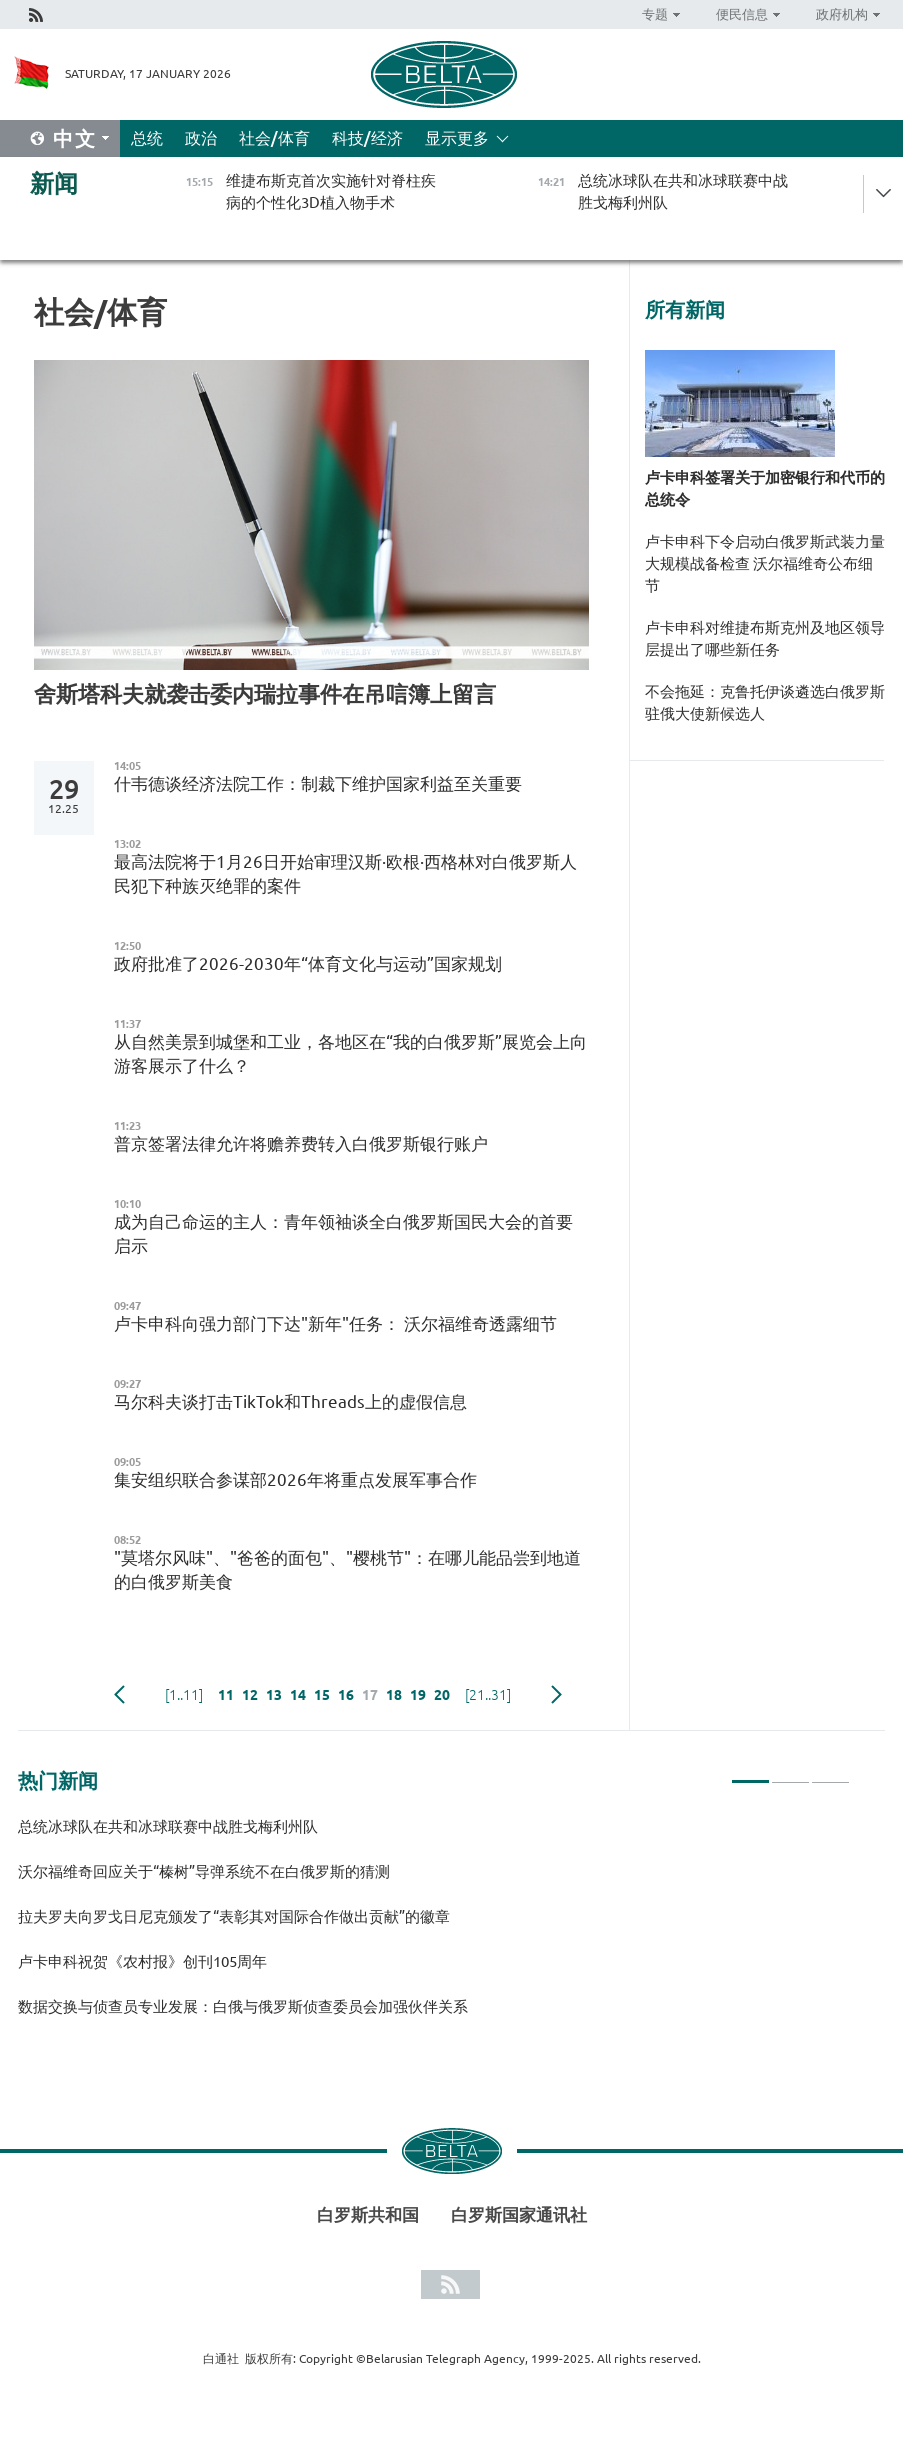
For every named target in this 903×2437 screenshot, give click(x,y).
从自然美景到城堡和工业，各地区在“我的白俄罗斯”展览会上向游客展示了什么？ (350, 1053)
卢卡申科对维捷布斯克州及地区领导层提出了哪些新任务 (765, 638)
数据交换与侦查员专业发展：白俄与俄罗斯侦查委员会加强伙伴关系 (243, 2006)
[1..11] (184, 1695)
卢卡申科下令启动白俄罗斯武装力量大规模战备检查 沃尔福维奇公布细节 (765, 563)
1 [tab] (750, 1773)
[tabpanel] (434, 1925)
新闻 (54, 183)
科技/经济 (367, 138)
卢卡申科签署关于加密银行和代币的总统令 (765, 488)
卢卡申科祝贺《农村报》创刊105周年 (142, 1961)
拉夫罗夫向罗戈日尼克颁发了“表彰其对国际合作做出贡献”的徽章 (234, 1916)
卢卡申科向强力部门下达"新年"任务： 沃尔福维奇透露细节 (335, 1323)
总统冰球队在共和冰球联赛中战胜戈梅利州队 (168, 1826)
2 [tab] (790, 1773)
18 (394, 1695)
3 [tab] (830, 1773)
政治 (201, 138)
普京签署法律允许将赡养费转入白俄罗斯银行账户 (301, 1143)
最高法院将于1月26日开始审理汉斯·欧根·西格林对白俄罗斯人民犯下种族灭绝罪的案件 (345, 873)
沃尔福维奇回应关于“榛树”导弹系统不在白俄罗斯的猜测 (204, 1871)
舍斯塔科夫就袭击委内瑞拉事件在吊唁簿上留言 (265, 693)
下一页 (556, 1695)
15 (322, 1695)
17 (370, 1695)
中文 (75, 138)
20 (442, 1695)
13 (274, 1695)
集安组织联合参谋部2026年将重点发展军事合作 (295, 1479)
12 (250, 1695)
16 (346, 1695)
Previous (119, 1695)
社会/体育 (274, 138)
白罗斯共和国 (368, 2214)
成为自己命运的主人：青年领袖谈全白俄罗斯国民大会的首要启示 (343, 1233)
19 (418, 1695)
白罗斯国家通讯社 (519, 2214)
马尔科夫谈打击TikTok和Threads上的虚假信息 (290, 1401)
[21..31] (488, 1695)
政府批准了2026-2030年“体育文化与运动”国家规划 (308, 963)
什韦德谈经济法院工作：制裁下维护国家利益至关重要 (318, 783)
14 (298, 1695)
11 (226, 1695)
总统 (147, 138)
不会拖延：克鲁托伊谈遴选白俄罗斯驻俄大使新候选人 (765, 702)
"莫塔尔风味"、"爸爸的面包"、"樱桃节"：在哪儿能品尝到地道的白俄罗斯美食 (347, 1569)
